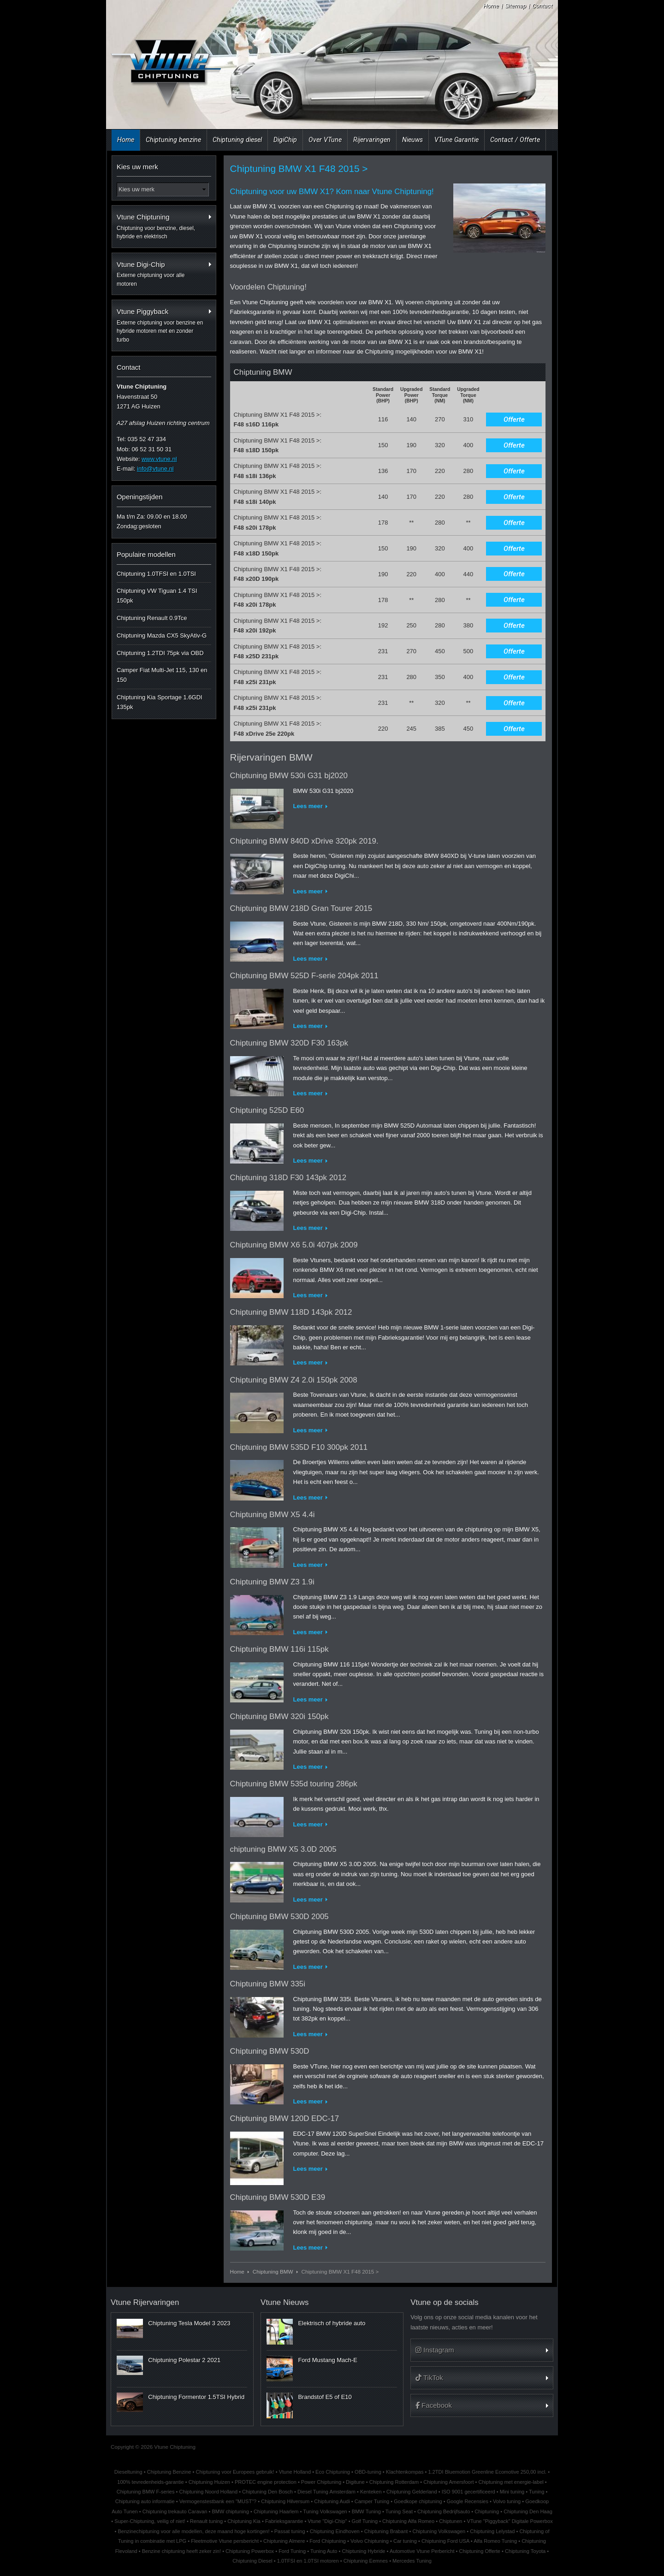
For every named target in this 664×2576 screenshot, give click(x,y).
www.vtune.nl (159, 458)
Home (491, 5)
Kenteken (371, 2491)
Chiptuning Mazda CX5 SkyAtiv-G (162, 635)
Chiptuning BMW (273, 2272)
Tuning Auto (324, 2551)
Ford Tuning (292, 2551)
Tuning (536, 2491)
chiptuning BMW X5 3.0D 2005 (283, 1849)
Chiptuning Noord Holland (208, 2491)
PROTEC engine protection (265, 2482)
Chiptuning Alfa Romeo (408, 2521)
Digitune (355, 2482)
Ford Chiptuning (327, 2541)
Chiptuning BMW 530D (269, 2051)
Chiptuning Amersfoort (448, 2482)
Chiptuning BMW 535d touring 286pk (293, 1783)
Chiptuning (486, 2511)
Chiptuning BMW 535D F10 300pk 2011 (299, 1447)
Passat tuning (289, 2531)
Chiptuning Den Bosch (267, 2491)
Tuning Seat (399, 2511)
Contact (542, 5)
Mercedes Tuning (412, 2561)
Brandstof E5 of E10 (324, 2396)
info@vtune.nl (155, 468)
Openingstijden (140, 497)
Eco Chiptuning (332, 2472)
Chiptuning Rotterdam (394, 2482)
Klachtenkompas (405, 2472)
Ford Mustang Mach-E (327, 2360)
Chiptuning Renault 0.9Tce (152, 617)
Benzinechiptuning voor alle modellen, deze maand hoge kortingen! (193, 2531)
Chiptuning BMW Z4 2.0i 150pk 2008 (293, 1380)
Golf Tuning (365, 2521)
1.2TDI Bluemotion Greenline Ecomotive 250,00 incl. (487, 2472)
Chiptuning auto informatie (145, 2501)
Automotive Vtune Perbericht (422, 2551)
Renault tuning (206, 2521)
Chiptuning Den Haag (528, 2511)
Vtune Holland (295, 2472)
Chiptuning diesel (237, 139)
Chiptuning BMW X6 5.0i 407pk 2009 (294, 1245)
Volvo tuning (507, 2501)
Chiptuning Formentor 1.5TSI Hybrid (196, 2396)
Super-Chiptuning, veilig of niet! (149, 2521)
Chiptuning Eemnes (366, 2561)
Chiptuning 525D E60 (267, 1110)
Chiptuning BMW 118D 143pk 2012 (291, 1312)
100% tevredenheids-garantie (150, 2482)
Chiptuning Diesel (252, 2561)
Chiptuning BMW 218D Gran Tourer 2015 (301, 908)
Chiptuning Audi (332, 2501)
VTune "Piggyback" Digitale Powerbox (510, 2521)
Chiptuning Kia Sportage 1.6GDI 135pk (159, 702)
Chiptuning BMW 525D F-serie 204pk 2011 (304, 975)
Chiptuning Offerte (479, 2551)
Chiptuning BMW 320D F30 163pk (289, 1043)
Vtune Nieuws (284, 2302)
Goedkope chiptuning (418, 2501)
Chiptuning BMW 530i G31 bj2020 (289, 775)
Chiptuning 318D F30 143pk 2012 (288, 1177)
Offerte (514, 419)
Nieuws (412, 139)
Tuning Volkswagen (325, 2511)
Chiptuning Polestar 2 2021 (184, 2360)
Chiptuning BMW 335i (267, 1983)
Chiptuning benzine (173, 139)
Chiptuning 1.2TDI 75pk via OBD (160, 653)
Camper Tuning (372, 2501)
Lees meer (308, 806)
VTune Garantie (456, 139)
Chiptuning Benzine (169, 2472)
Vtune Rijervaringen (145, 2302)
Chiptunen (450, 2521)
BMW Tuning (366, 2511)
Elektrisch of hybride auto (331, 2323)
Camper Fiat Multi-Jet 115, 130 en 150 (162, 675)
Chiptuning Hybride (363, 2551)
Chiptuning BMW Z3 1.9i (272, 1582)
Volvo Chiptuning (369, 2541)
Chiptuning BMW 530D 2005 (279, 1916)
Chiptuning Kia (244, 2521)
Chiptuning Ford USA (445, 2541)
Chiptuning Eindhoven (335, 2531)
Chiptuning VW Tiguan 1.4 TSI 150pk (157, 595)
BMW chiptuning (230, 2511)
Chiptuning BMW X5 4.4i (272, 1514)
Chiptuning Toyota (525, 2551)
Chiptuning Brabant (386, 2531)
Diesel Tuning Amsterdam (326, 2491)
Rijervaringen (372, 139)
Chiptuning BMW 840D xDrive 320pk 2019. (304, 841)
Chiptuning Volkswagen (438, 2531)
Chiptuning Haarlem (276, 2511)
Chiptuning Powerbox (249, 2551)
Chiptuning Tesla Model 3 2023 (189, 2323)
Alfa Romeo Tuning (495, 2541)
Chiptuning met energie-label (511, 2482)
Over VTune (325, 139)
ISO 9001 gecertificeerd (468, 2491)
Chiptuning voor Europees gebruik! (235, 2472)
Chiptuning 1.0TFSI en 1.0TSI (156, 573)
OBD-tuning (368, 2472)
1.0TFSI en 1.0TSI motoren (308, 2561)
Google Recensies (467, 2501)
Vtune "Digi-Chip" (327, 2521)
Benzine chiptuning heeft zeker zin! (181, 2551)
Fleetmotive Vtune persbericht (225, 2541)
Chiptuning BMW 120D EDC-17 (284, 2118)
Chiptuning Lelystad (492, 2531)
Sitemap (515, 5)
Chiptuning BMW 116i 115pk (279, 1649)
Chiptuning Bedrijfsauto (443, 2511)
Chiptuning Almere (284, 2541)
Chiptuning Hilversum (285, 2501)
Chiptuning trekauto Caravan (175, 2511)
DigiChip (285, 139)
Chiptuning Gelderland (411, 2491)
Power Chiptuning (321, 2482)
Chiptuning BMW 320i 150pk (279, 1716)
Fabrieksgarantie (284, 2521)
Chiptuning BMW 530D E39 (278, 2197)
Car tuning (405, 2541)
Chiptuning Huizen (209, 2482)
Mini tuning (512, 2491)
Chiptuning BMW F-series (146, 2491)
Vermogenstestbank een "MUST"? (218, 2501)
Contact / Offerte (515, 139)
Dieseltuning (128, 2472)
